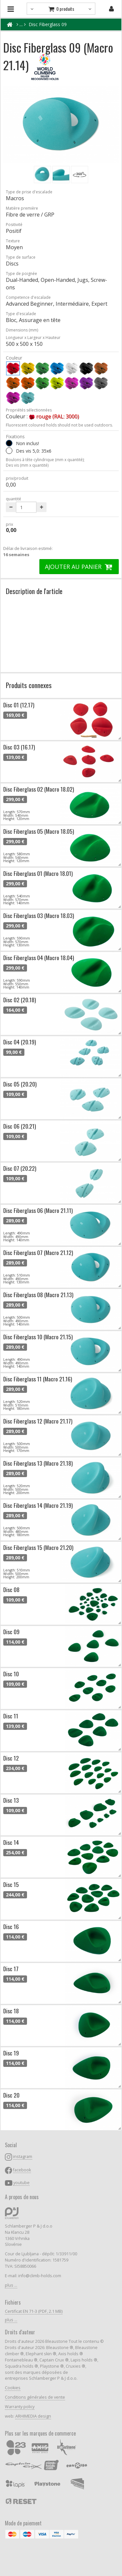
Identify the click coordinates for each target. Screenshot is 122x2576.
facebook (22, 2170)
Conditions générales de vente (35, 2397)
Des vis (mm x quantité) (27, 465)
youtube (21, 2182)
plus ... (11, 2285)
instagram (22, 2156)
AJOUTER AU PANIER (79, 567)
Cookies (12, 2388)
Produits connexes (29, 685)
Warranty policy (19, 2406)
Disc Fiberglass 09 (48, 24)
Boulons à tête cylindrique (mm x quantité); (45, 459)
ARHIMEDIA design (33, 2416)
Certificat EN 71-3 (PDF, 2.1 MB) (33, 2311)
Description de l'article (34, 591)
